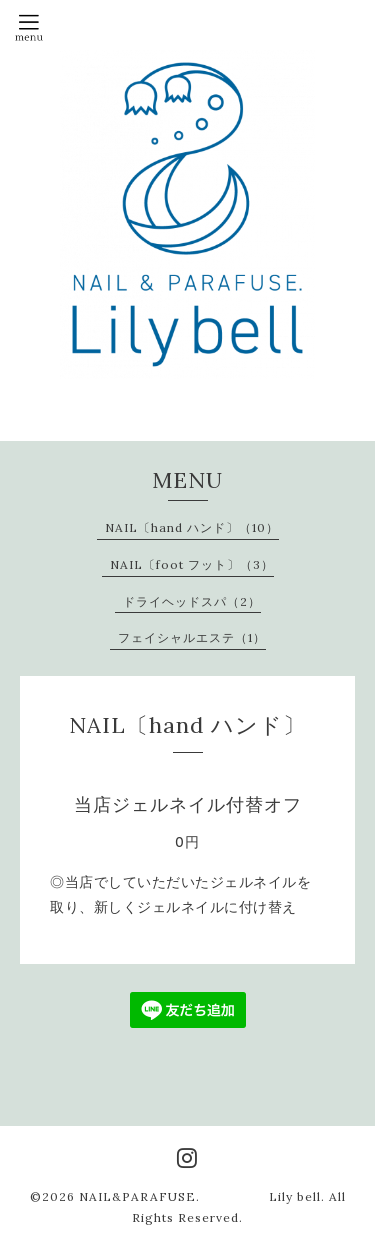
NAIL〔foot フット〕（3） (192, 564)
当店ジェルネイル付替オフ (188, 804)
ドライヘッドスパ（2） (192, 601)
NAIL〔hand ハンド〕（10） (192, 527)
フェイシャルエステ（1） (192, 637)
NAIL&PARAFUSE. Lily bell (200, 1196)
